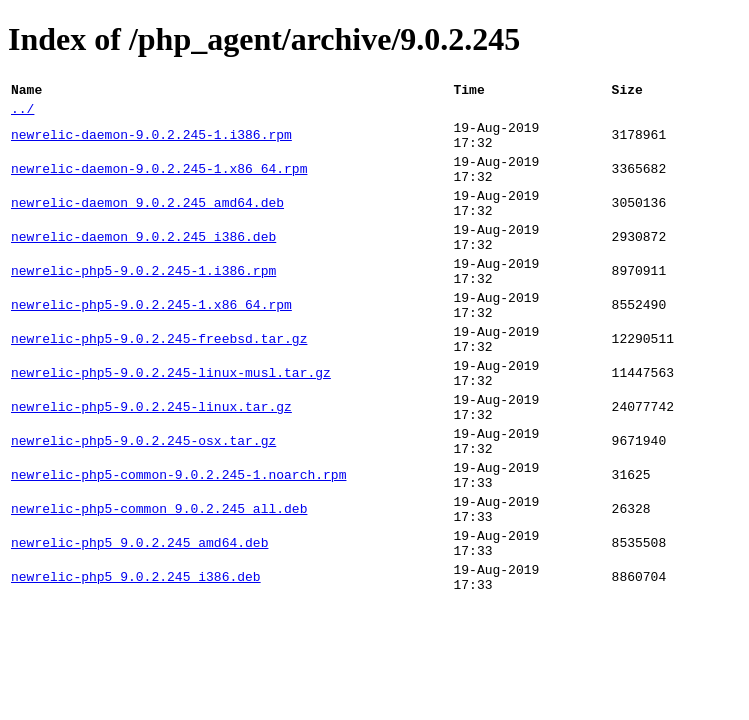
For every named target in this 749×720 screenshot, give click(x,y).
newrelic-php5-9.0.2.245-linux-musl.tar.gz (171, 425)
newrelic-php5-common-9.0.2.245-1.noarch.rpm (178, 545)
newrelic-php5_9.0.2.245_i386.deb (136, 665)
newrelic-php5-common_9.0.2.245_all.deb (159, 585)
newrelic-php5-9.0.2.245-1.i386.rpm (143, 305)
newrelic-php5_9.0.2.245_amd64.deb (139, 625)
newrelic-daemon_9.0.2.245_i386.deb (143, 265)
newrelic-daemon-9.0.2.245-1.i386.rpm (151, 145)
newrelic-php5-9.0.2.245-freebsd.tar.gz (159, 385)
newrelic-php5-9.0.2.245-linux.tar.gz (151, 465)
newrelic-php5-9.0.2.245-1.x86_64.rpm (151, 345)
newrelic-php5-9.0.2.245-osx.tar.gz (143, 505)
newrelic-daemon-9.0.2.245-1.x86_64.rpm (159, 185)
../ (22, 114)
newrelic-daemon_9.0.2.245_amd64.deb (147, 225)
